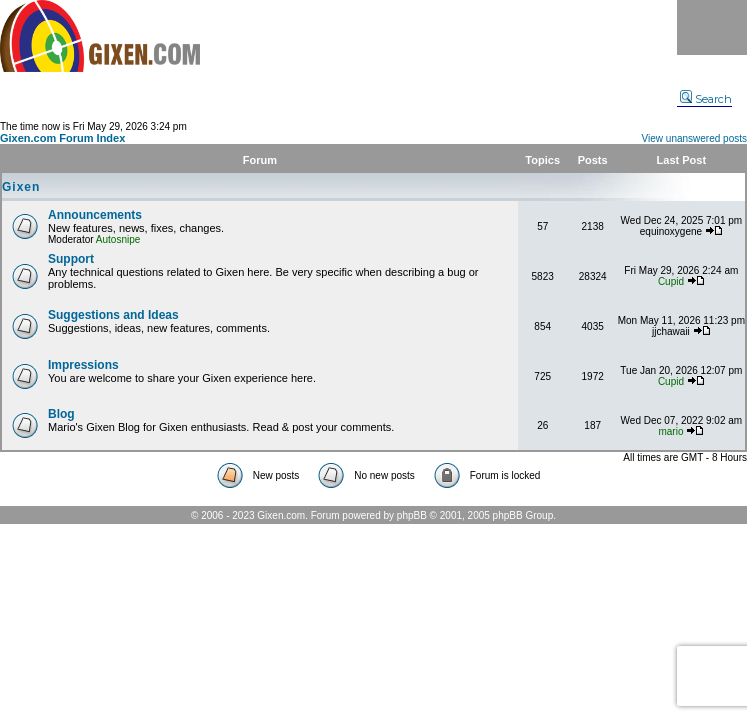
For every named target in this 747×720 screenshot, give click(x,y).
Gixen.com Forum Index (62, 138)
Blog (61, 414)
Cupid (671, 281)
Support (71, 259)
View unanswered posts (694, 138)
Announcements (95, 215)
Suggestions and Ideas (113, 315)
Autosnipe (118, 239)
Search (706, 99)
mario (670, 431)
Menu (712, 27)
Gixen (21, 187)
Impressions (83, 365)
